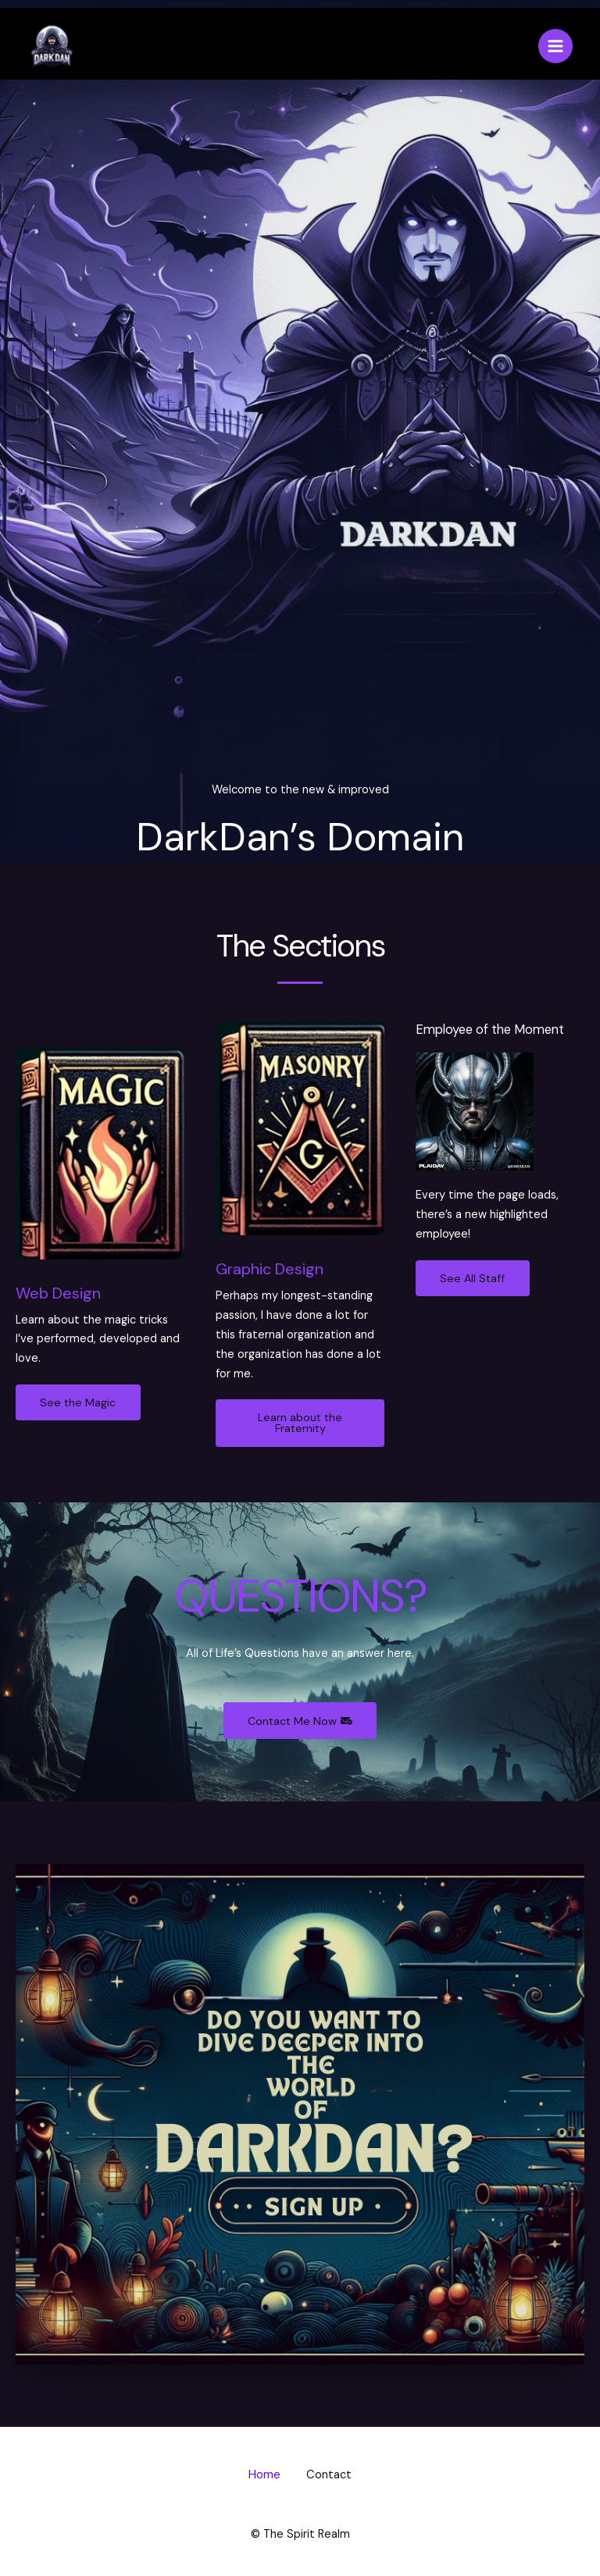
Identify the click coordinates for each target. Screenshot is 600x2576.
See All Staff (474, 1277)
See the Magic (79, 1402)
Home (262, 2475)
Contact (332, 2475)
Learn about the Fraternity (300, 1422)
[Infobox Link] (100, 1208)
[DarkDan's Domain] (50, 46)
